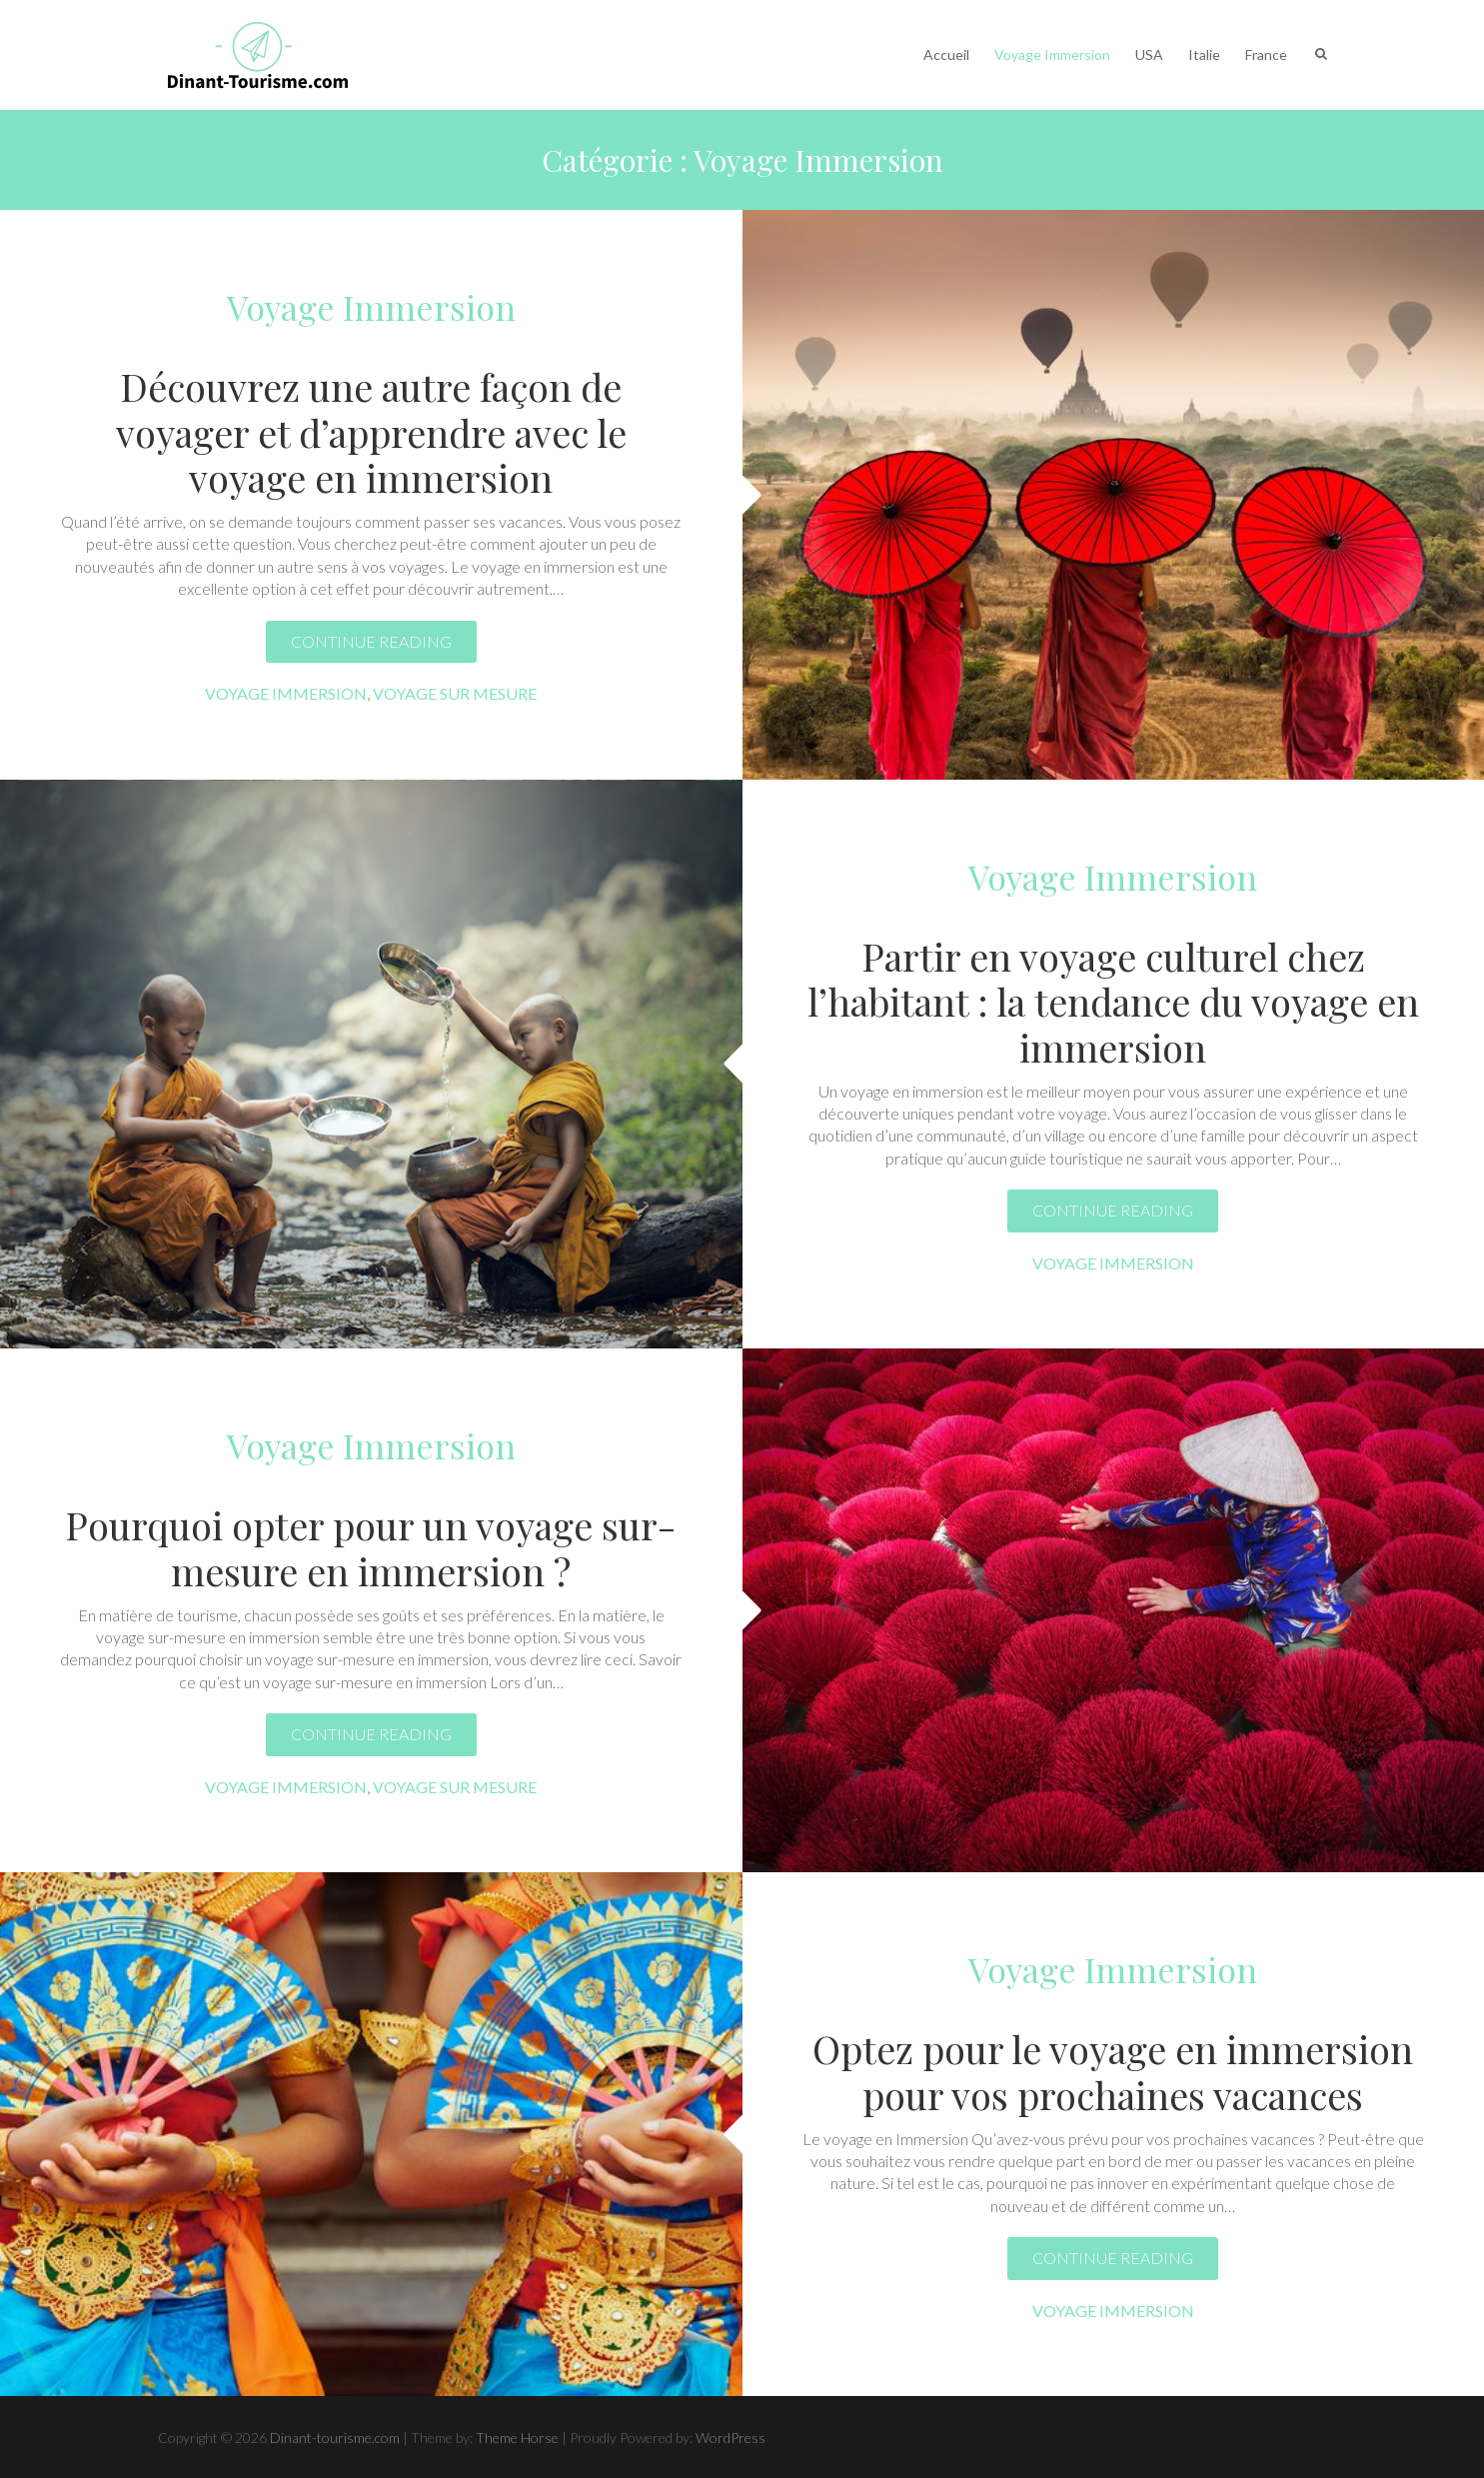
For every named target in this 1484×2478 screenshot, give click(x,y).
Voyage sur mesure (455, 693)
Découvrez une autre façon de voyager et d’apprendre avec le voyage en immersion (371, 432)
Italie (1204, 54)
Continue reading (371, 641)
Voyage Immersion (1052, 54)
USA (1149, 54)
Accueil (946, 54)
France (1266, 54)
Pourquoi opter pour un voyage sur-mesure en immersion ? (371, 1547)
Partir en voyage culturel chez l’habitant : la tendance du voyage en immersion (1113, 1002)
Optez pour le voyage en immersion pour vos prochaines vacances (1112, 2071)
